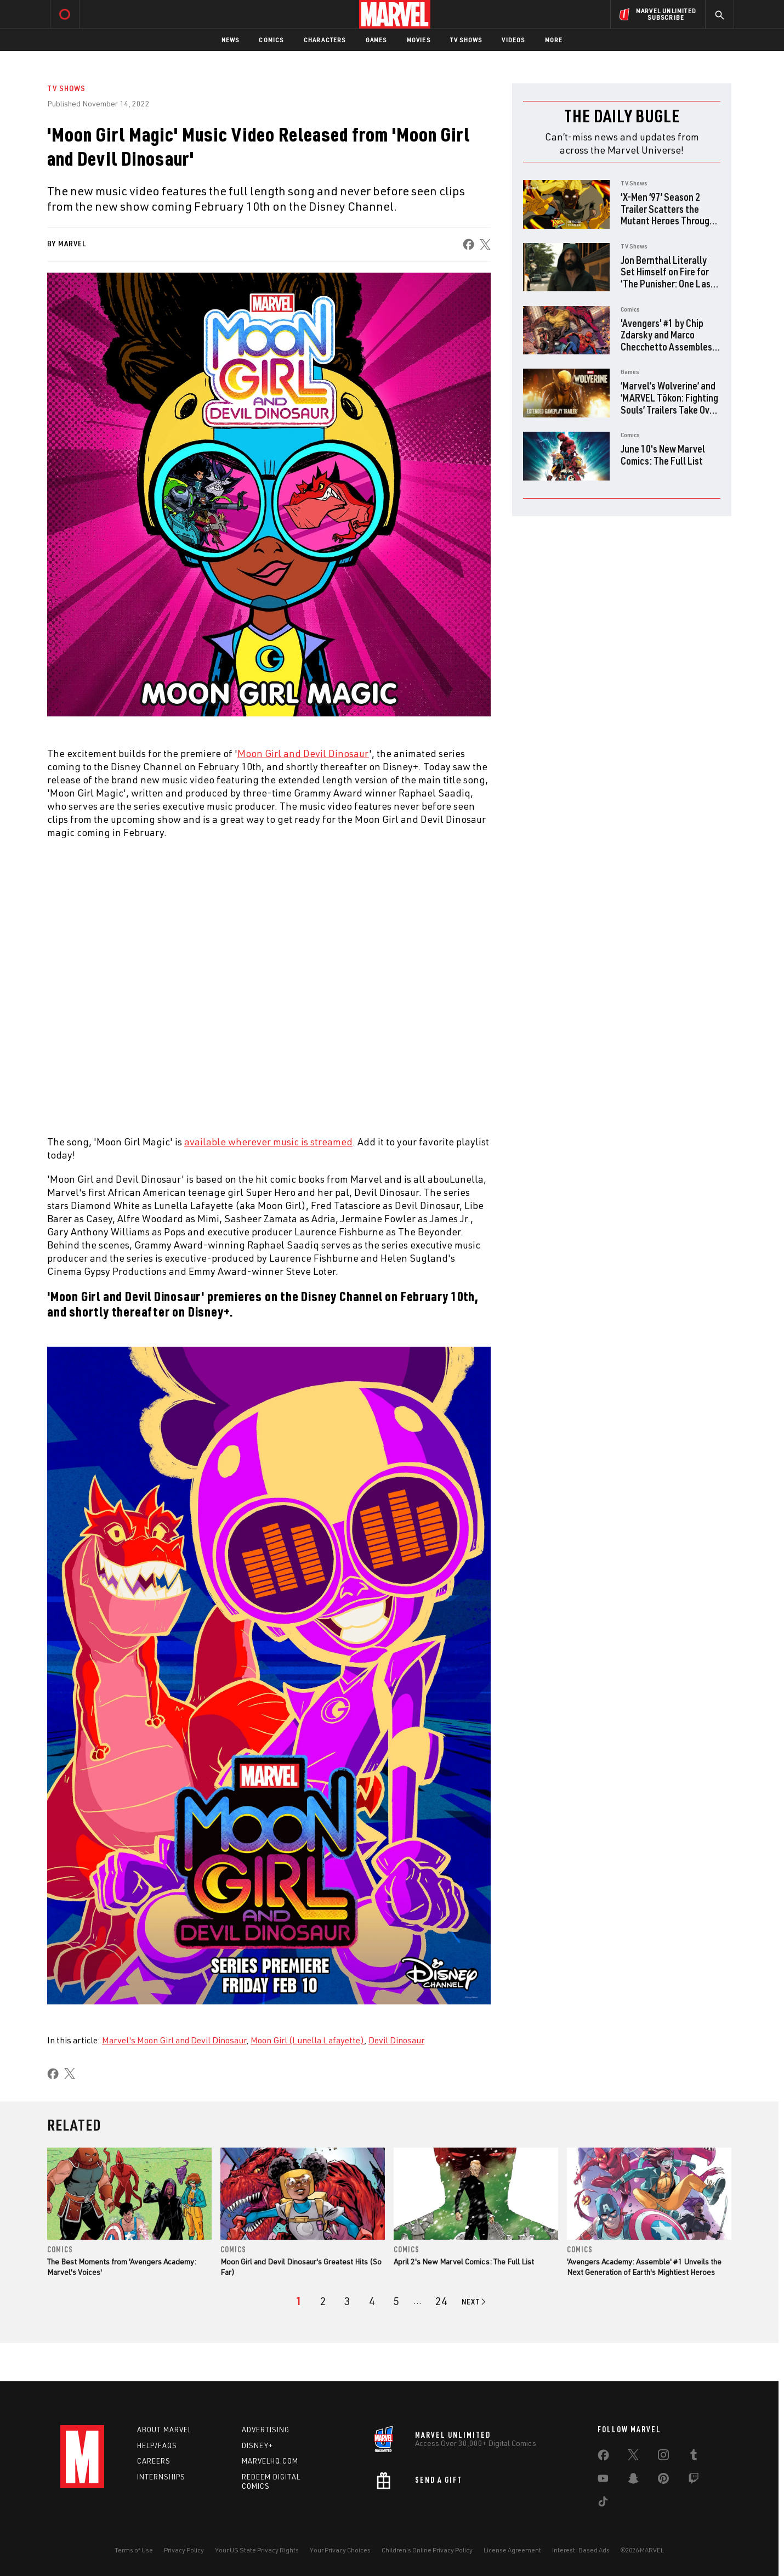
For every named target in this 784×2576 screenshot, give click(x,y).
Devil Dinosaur (396, 2040)
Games (376, 40)
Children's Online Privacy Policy (427, 2550)
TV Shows (466, 40)
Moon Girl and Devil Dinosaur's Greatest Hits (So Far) (301, 2266)
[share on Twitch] (693, 2480)
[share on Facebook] (468, 244)
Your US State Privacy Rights (257, 2550)
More (554, 40)
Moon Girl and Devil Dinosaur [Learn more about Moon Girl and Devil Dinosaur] (303, 753)
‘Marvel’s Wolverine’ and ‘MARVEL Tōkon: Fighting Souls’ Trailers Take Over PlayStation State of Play (669, 409)
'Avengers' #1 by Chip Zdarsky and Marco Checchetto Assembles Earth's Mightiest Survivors (666, 346)
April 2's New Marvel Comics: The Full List (464, 2261)
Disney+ (257, 2445)
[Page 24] (441, 2301)
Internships (161, 2476)
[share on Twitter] (633, 2456)
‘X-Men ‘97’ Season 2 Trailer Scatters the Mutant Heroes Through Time (667, 214)
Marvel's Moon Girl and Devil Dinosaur (174, 2040)
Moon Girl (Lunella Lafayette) (307, 2040)
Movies (418, 40)
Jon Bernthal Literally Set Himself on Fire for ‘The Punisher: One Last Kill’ (667, 277)
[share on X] (485, 244)
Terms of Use (134, 2550)
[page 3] (347, 2301)
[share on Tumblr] (693, 2456)
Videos (513, 40)
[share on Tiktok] (603, 2503)
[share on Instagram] (663, 2456)
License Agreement (512, 2550)
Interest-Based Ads (581, 2550)
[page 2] (323, 2301)
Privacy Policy (184, 2550)
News (230, 40)
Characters (325, 40)
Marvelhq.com (270, 2461)
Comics (271, 40)
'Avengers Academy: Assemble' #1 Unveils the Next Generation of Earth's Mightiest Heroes (644, 2266)
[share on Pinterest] (663, 2480)
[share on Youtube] (603, 2480)
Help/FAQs (157, 2445)
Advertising (265, 2429)
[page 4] (372, 2301)
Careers (154, 2461)
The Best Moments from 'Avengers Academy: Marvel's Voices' (121, 2266)
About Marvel (164, 2429)
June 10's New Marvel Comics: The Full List (663, 454)
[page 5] (396, 2301)
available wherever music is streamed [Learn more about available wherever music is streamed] (268, 1142)
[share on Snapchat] (633, 2480)
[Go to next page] (474, 2301)
